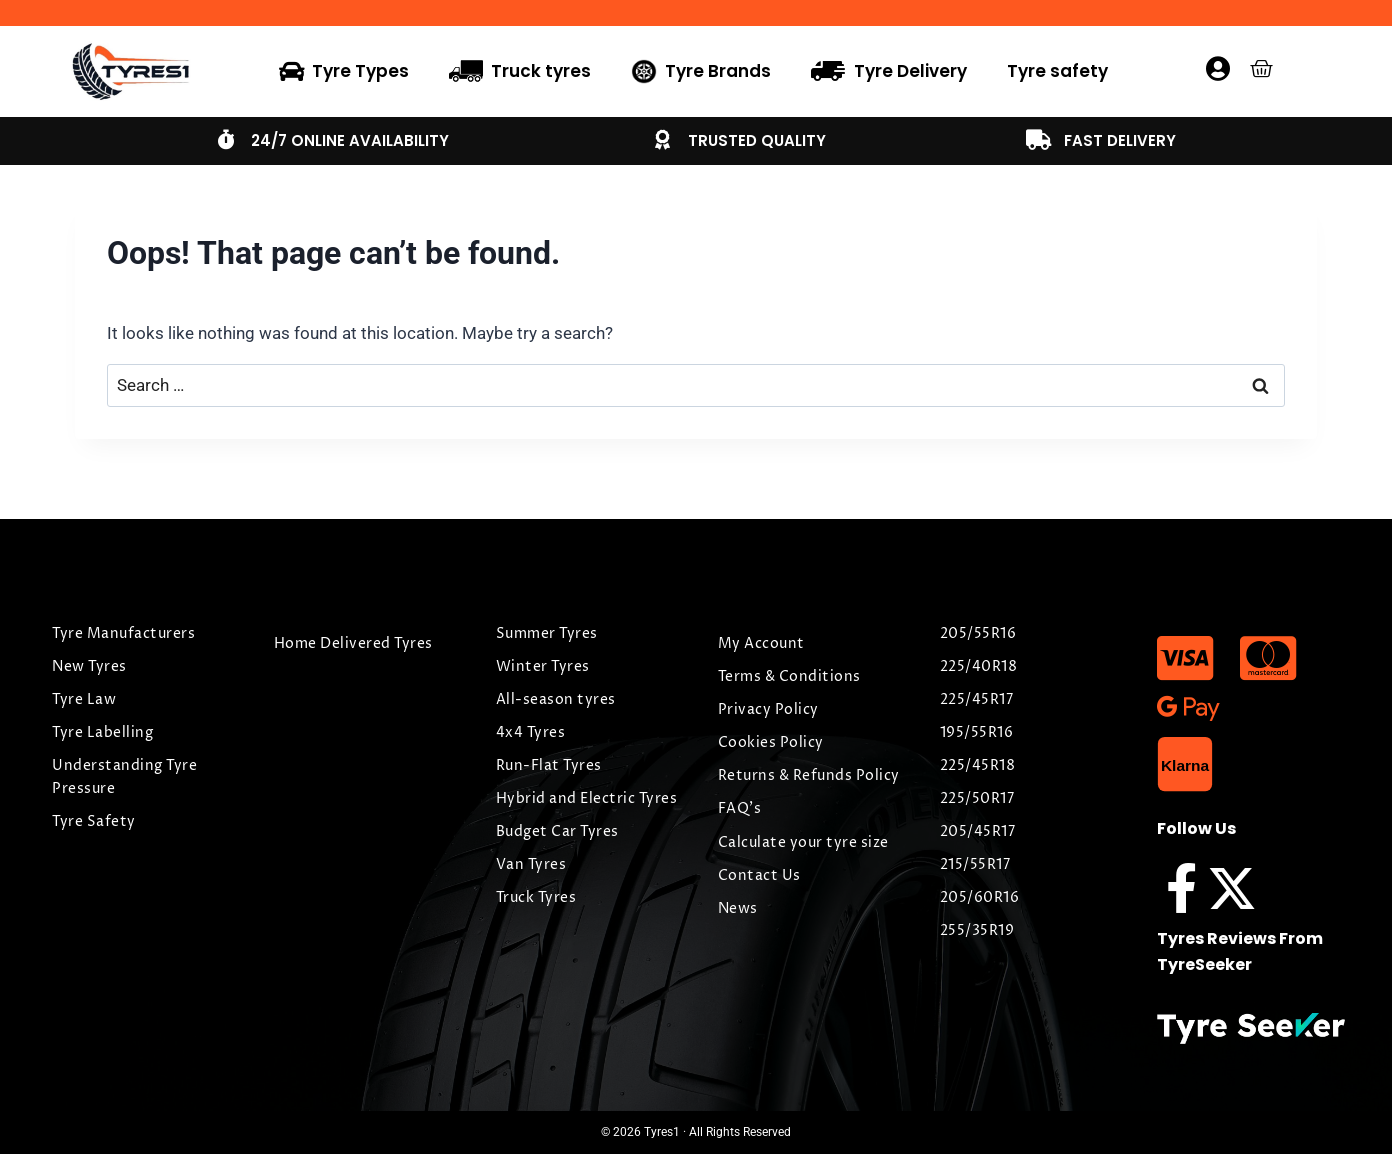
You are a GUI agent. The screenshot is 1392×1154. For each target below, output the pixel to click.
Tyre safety (1057, 71)
